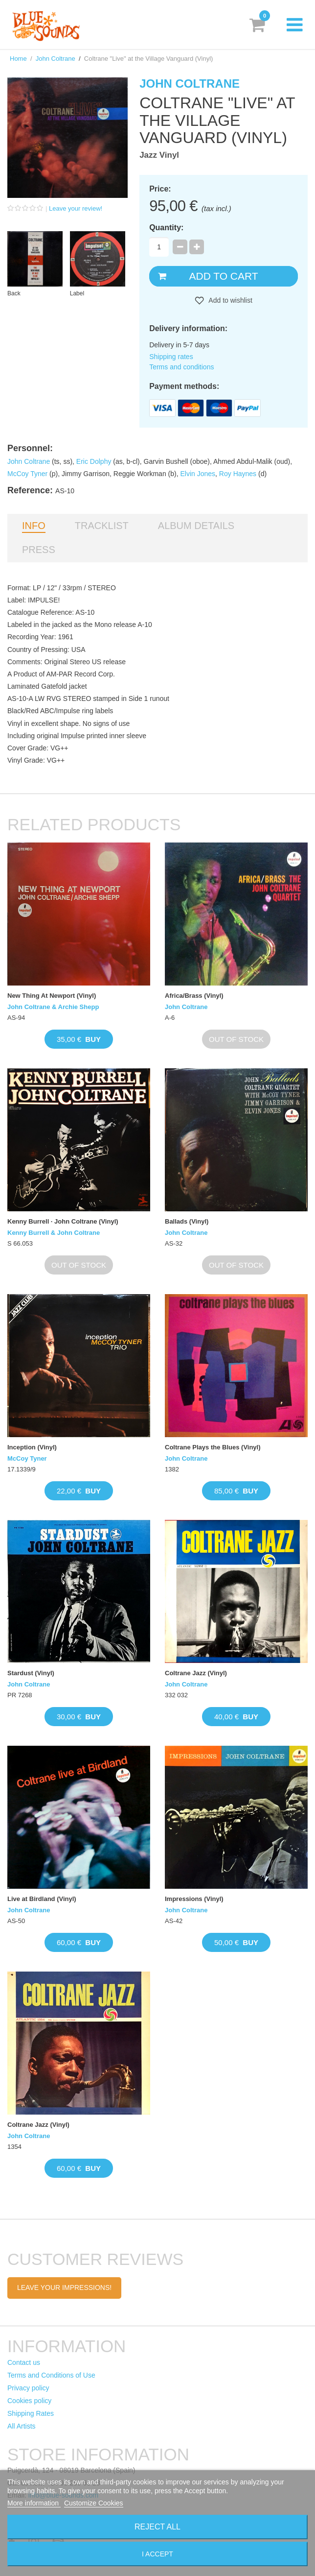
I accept (157, 2554)
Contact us (23, 2362)
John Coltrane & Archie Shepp (53, 1007)
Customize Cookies (93, 2503)
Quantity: (166, 227)
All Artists (21, 2426)
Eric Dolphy (94, 461)
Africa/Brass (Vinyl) (194, 995)
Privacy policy (28, 2388)
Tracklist (102, 525)
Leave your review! (75, 208)
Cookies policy (29, 2401)
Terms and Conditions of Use (51, 2375)
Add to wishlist (229, 300)
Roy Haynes (237, 474)
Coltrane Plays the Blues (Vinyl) (213, 1447)
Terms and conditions (181, 367)
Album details (196, 525)
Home (18, 58)
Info (33, 525)
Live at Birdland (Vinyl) (41, 1898)
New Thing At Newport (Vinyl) (51, 995)
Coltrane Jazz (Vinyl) (196, 1673)
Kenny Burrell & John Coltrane (53, 1232)
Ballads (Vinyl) (186, 1221)
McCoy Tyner (27, 474)
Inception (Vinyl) (32, 1447)
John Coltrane (55, 58)
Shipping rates (171, 357)
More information (34, 2503)
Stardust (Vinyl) (30, 1673)
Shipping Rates (30, 2413)
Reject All (157, 2527)
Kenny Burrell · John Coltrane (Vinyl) (62, 1221)
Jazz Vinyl (159, 155)
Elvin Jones (197, 474)
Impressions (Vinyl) (194, 1898)
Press (38, 549)
